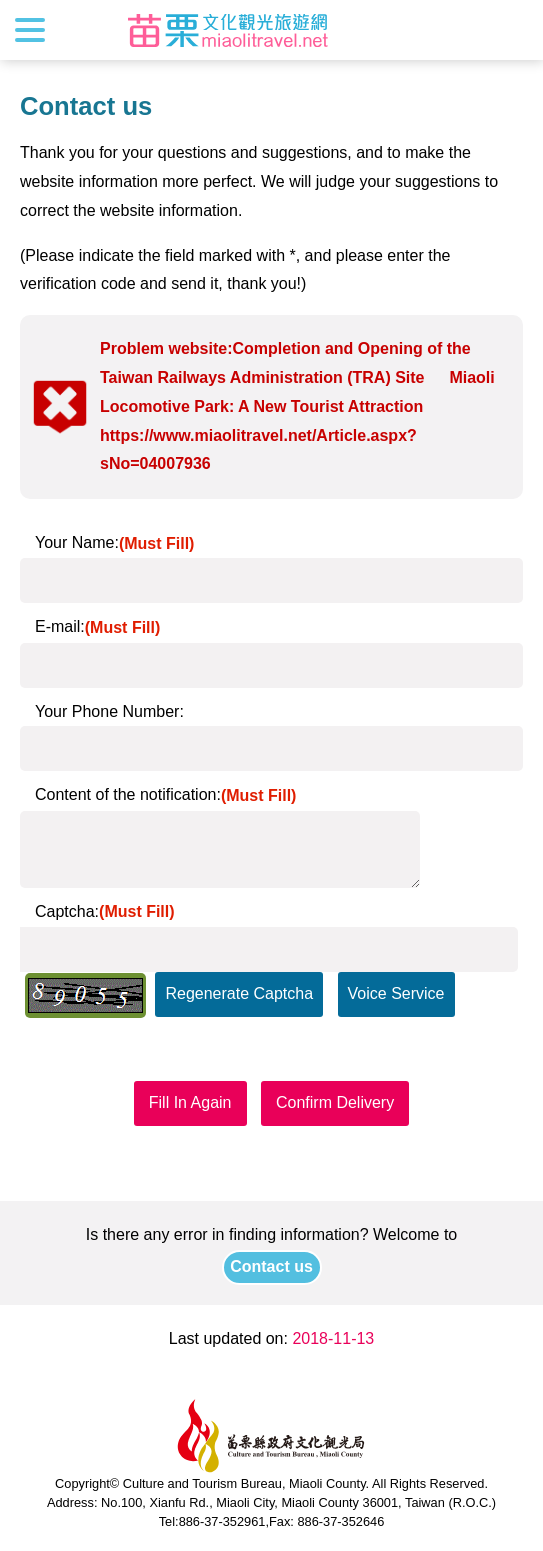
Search (510, 30)
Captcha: (105, 911)
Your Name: (114, 542)
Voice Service (396, 993)
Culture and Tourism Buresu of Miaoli (228, 30)
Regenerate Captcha (239, 993)
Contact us (271, 1266)
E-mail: (97, 626)
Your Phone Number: (109, 711)
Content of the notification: (165, 794)
